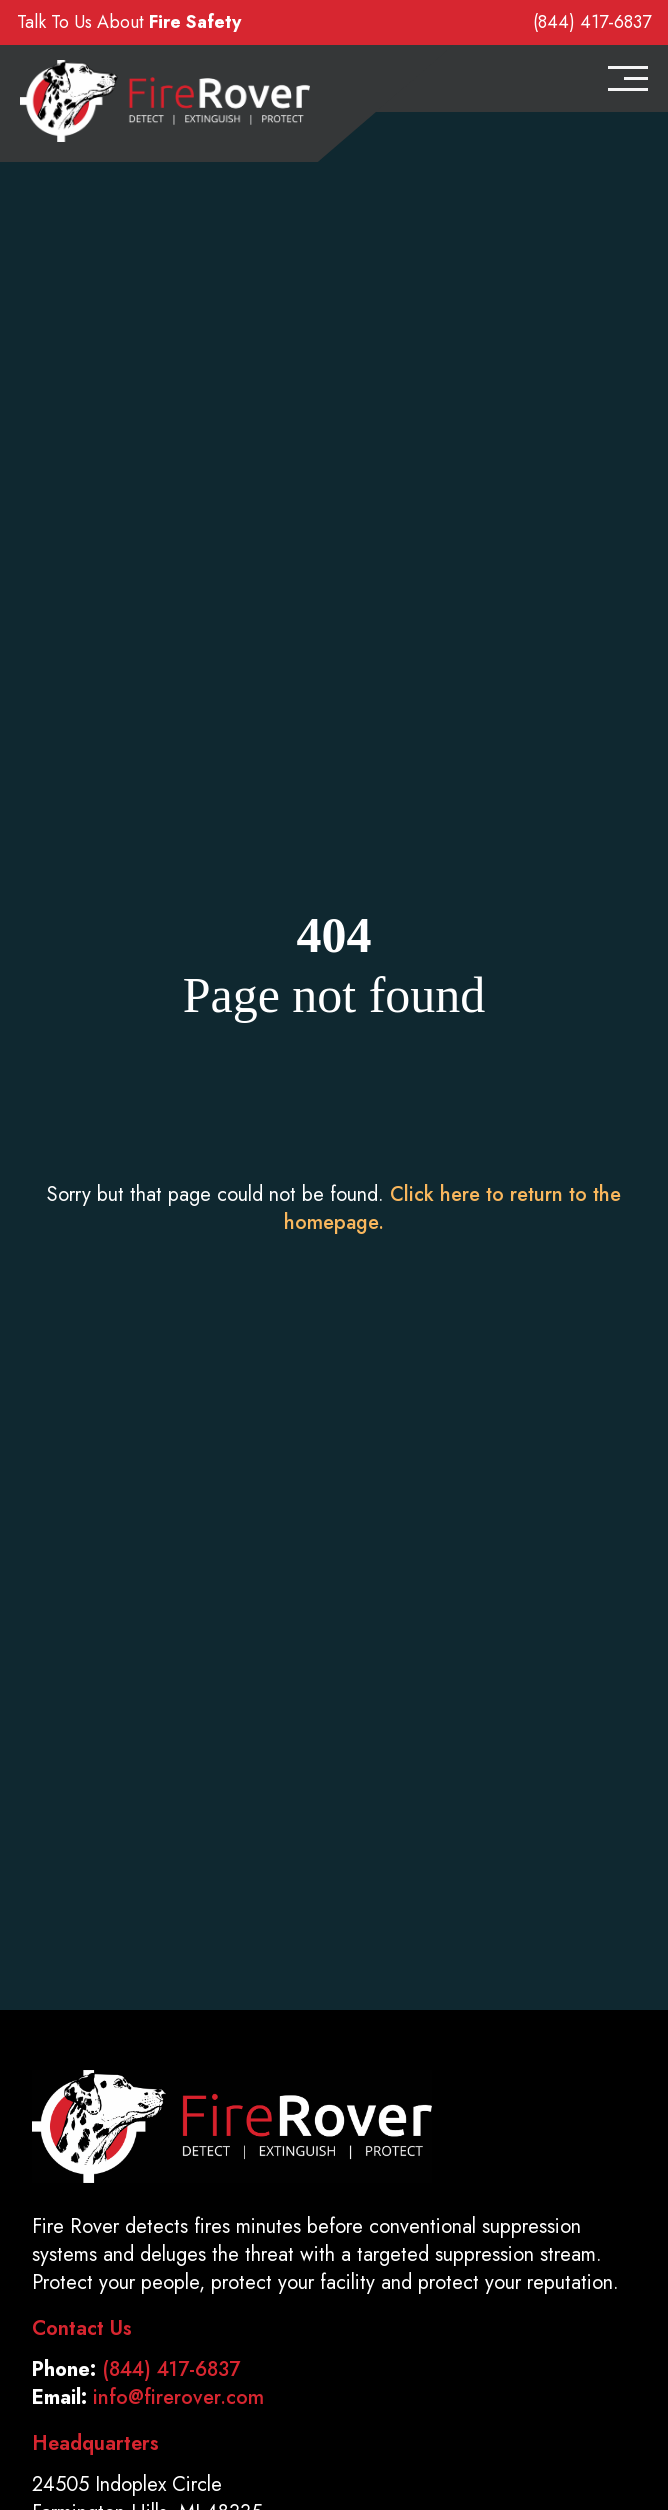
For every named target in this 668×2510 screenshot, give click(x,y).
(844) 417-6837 (592, 22)
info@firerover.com (178, 2397)
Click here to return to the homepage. (452, 1208)
